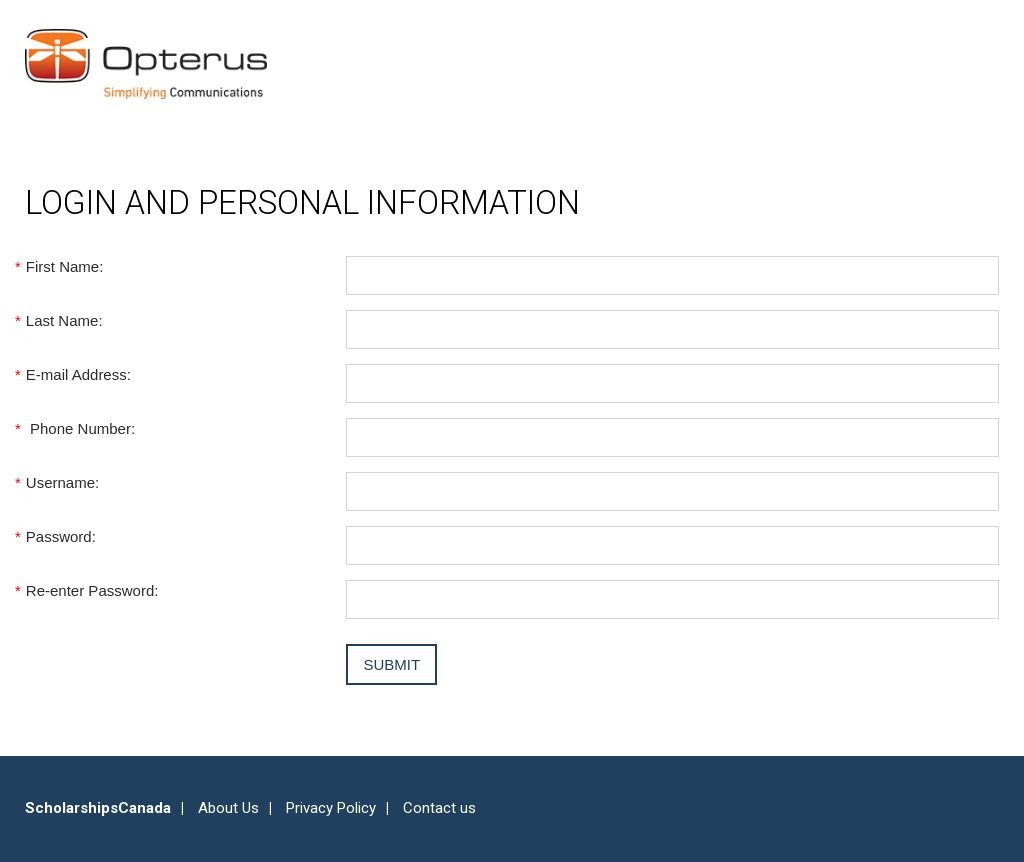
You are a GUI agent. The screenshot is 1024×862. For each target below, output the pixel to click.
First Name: (64, 266)
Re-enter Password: (91, 590)
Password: (60, 536)
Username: (62, 482)
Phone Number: (80, 428)
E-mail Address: (78, 374)
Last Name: (64, 320)
